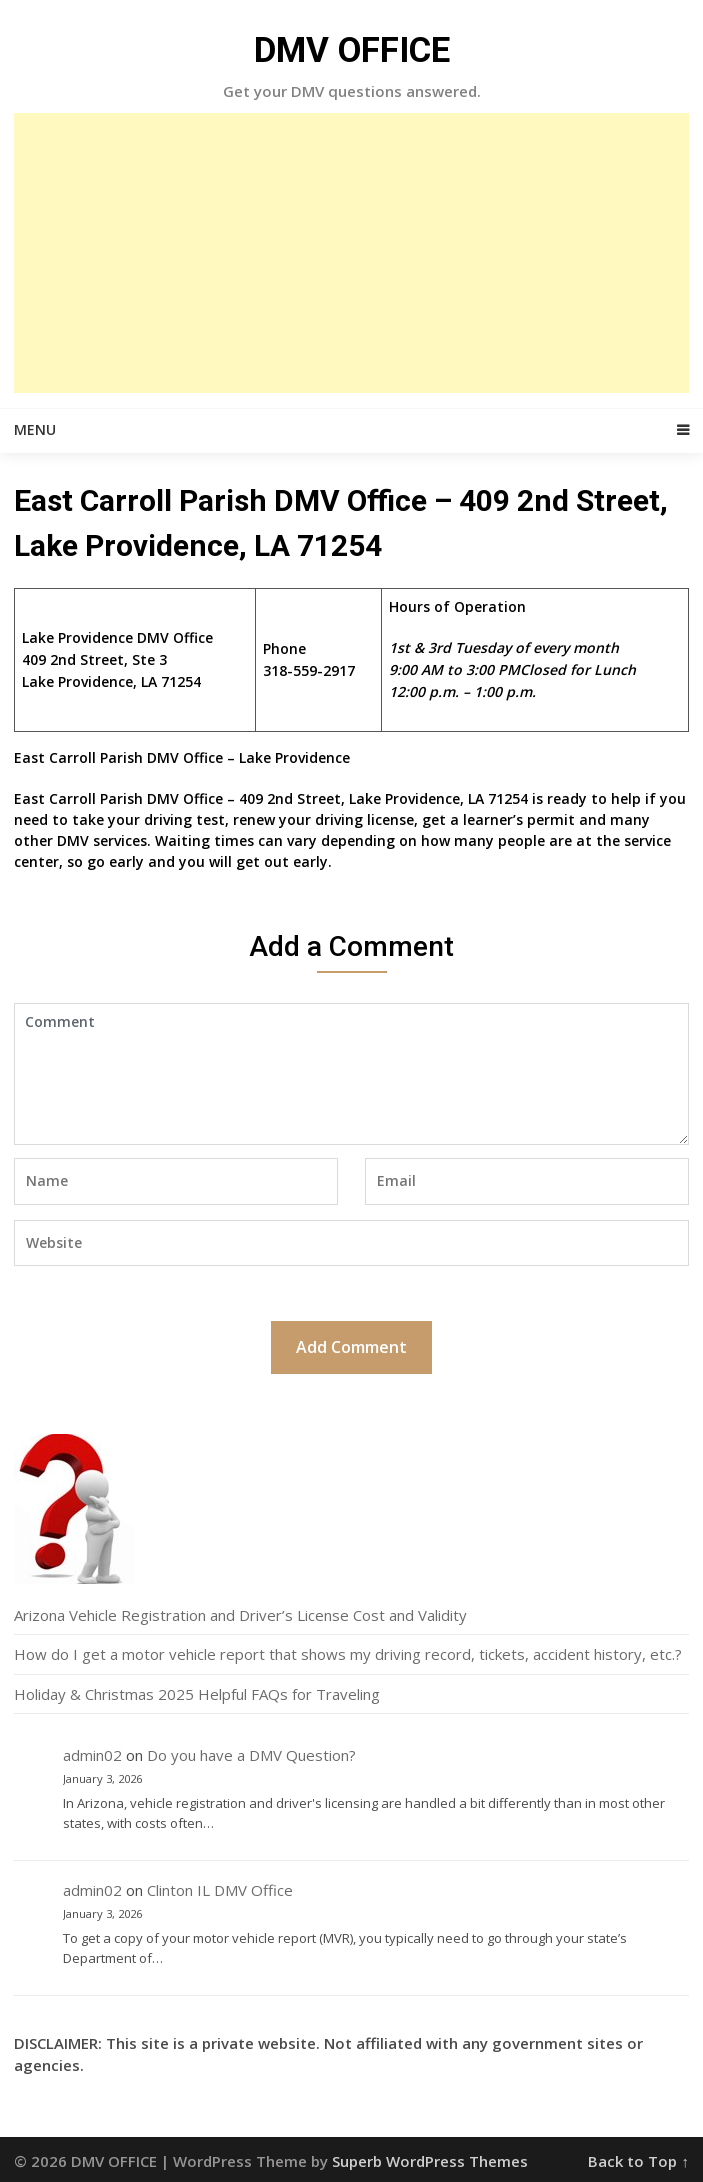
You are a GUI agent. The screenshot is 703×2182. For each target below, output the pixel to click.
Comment (351, 1074)
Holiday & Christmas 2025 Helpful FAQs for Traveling (197, 1694)
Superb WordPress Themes (430, 2161)
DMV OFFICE (352, 50)
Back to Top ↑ (638, 2161)
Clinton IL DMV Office (220, 1890)
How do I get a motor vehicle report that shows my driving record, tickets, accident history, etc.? (348, 1654)
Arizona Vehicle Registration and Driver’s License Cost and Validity (240, 1615)
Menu (35, 429)
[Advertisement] (351, 253)
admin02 (92, 1755)
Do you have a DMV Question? (251, 1755)
